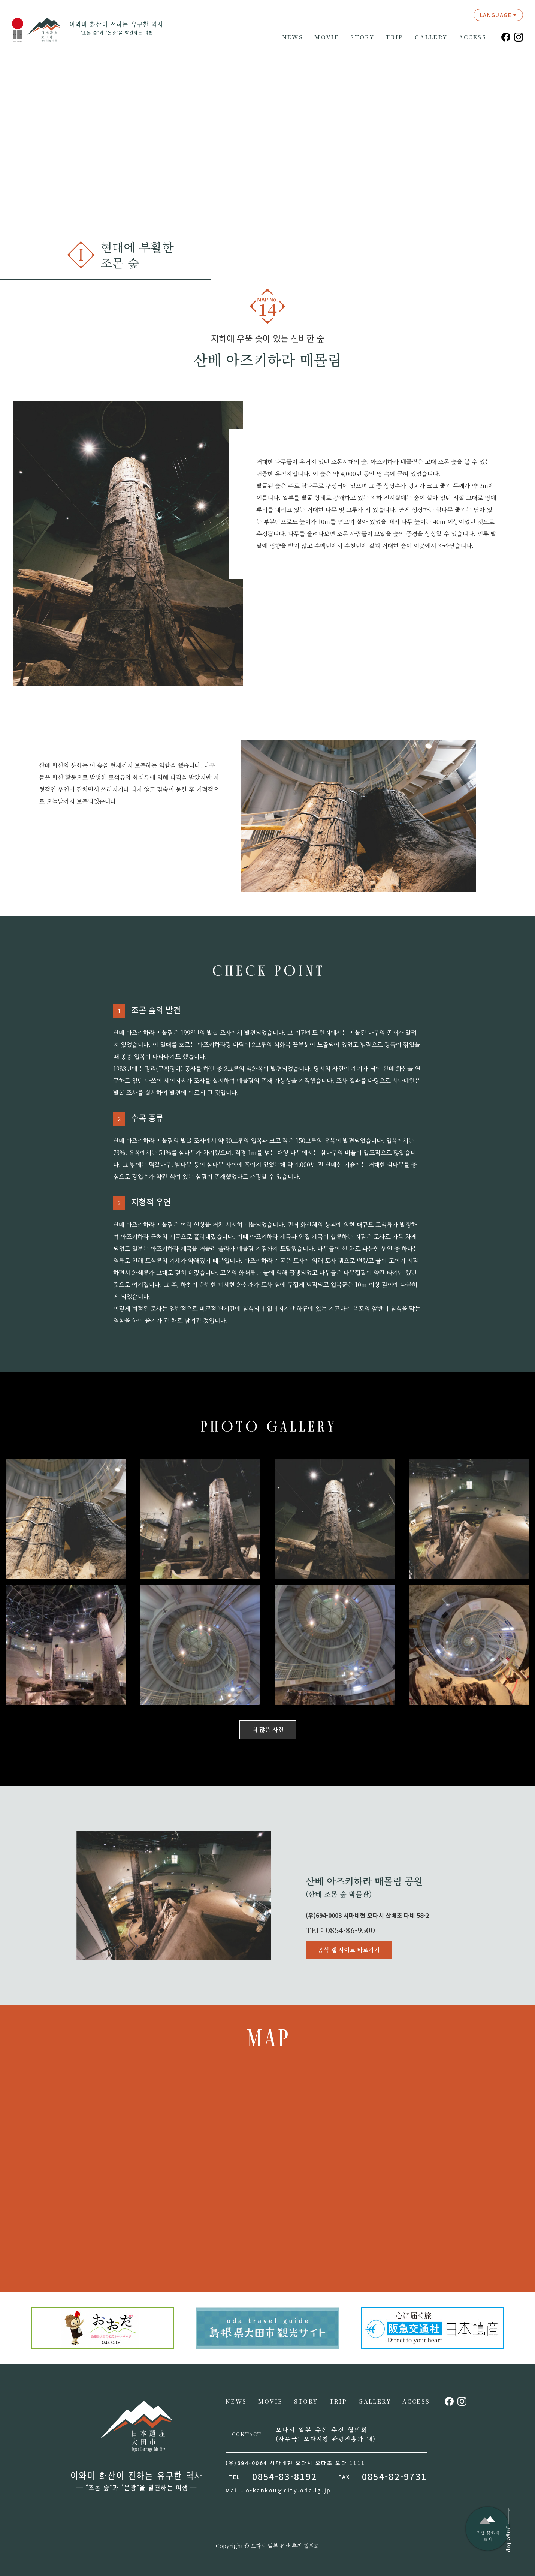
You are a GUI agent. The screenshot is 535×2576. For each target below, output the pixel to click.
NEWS (292, 37)
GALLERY (431, 37)
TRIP (394, 37)
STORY (362, 37)
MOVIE (326, 37)
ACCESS (472, 37)
